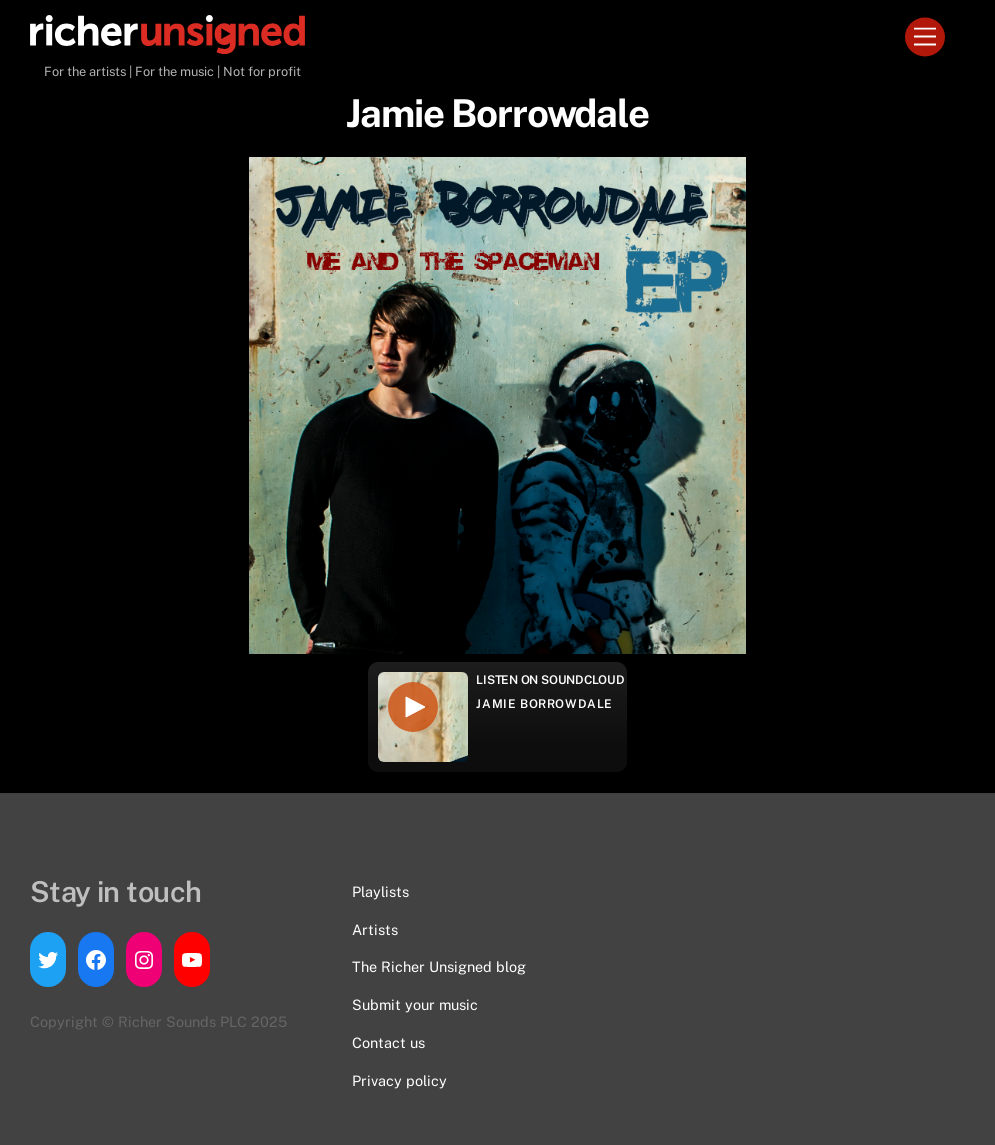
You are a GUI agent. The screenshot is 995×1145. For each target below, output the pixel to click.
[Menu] (925, 37)
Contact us (388, 1042)
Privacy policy (399, 1080)
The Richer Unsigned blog (439, 966)
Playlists (380, 891)
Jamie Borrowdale (544, 704)
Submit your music (415, 1004)
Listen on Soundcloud (550, 680)
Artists (375, 929)
